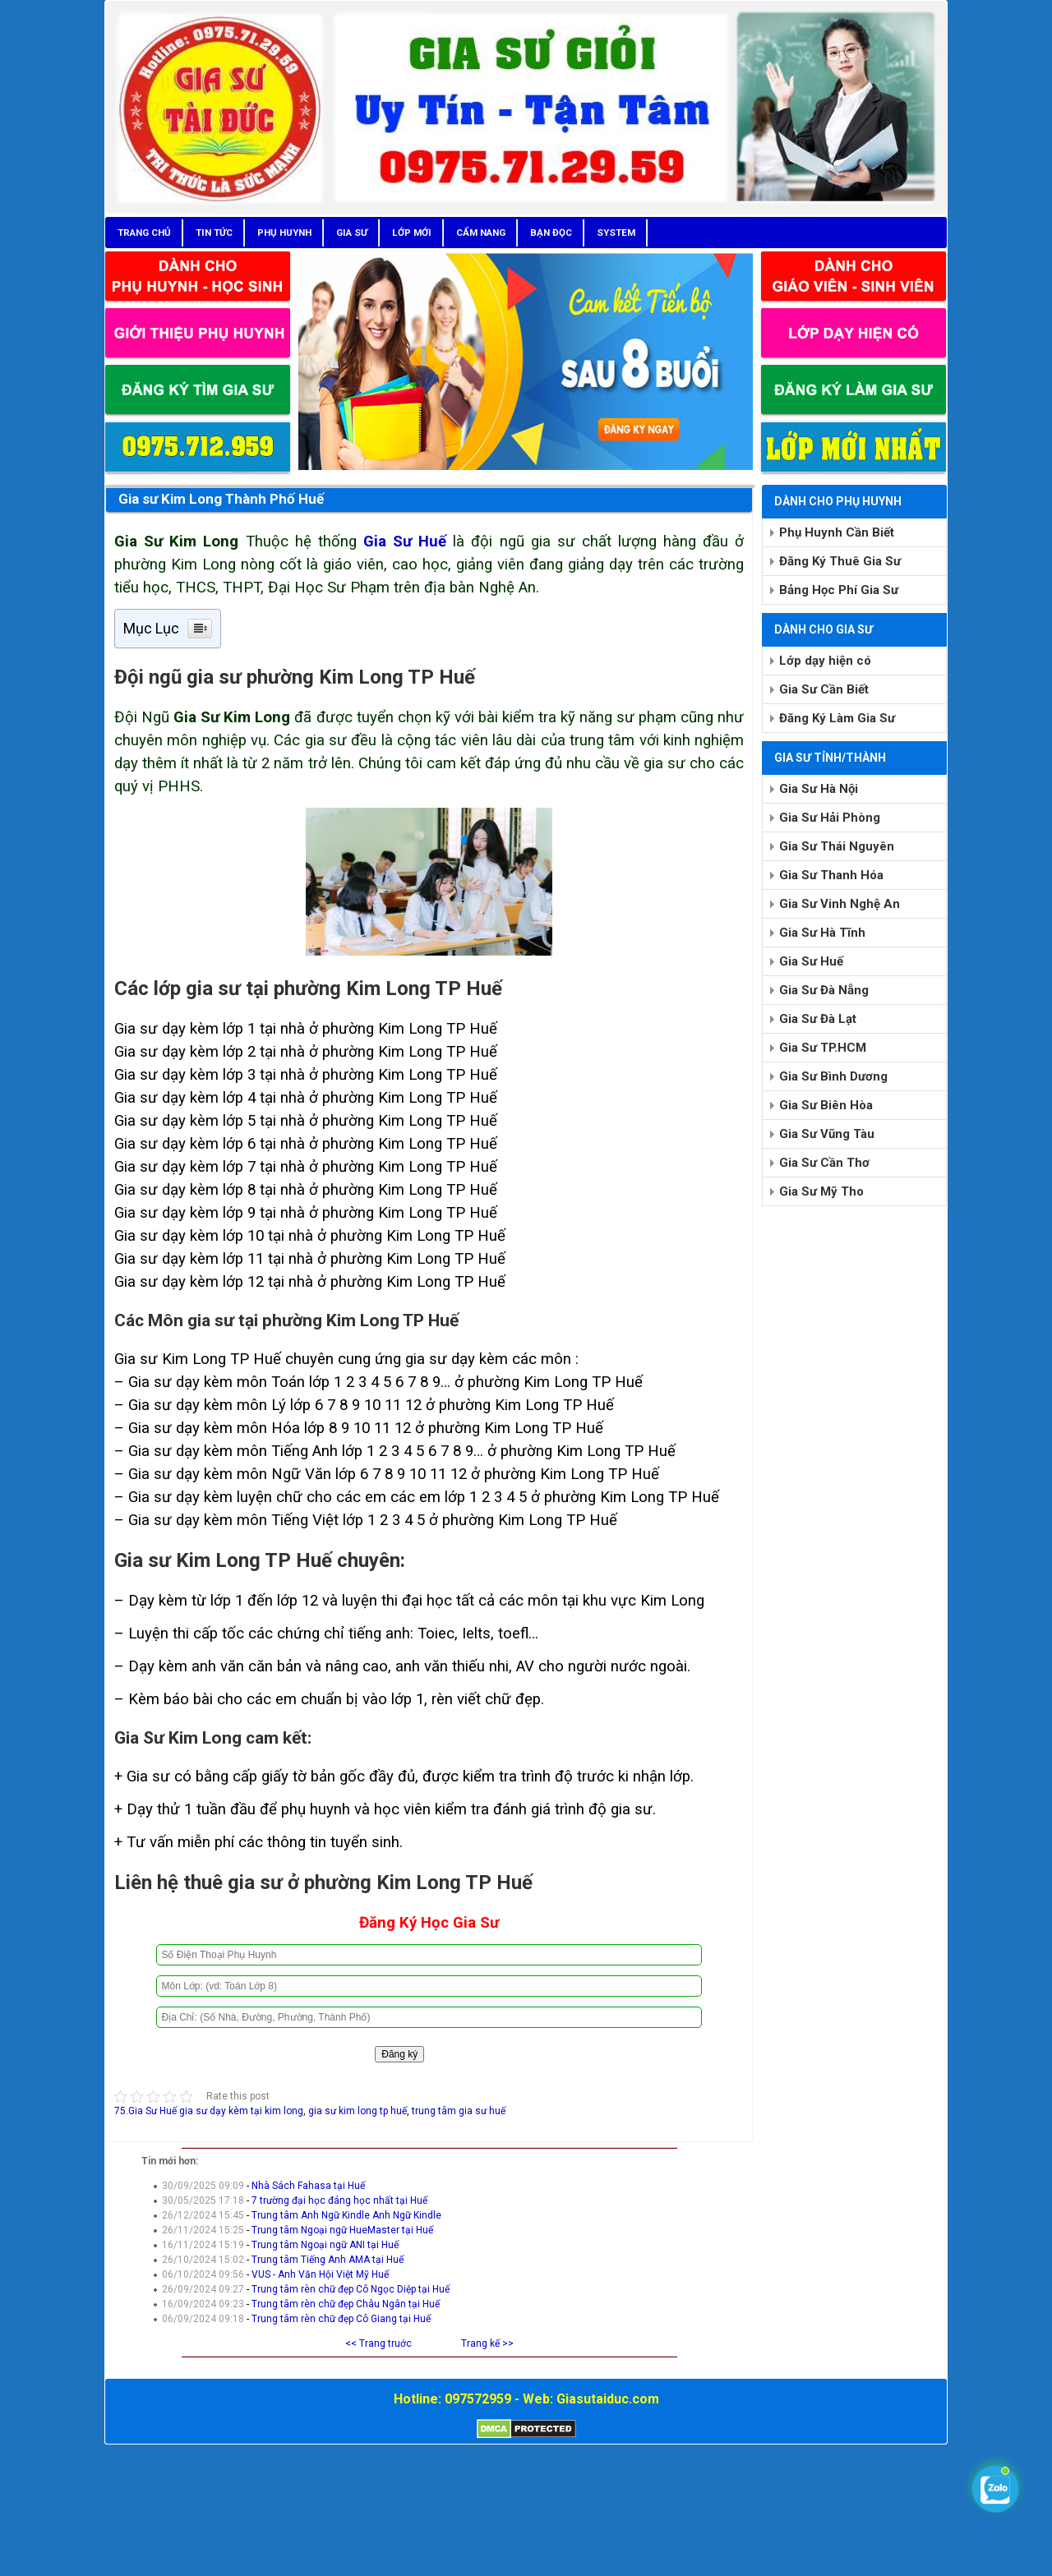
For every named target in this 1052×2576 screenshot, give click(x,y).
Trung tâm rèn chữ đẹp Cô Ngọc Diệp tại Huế (350, 2289)
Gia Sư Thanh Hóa (831, 875)
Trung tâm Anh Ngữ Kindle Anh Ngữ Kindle (346, 2215)
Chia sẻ (131, 2125)
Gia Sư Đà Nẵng (824, 990)
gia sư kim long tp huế (357, 2111)
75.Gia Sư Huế (145, 2111)
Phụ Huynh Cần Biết (836, 532)
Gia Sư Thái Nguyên (836, 846)
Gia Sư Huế (404, 541)
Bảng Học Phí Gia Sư (838, 590)
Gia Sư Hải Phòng (829, 817)
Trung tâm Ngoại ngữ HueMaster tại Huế (342, 2230)
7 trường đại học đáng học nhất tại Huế (339, 2200)
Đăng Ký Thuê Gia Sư (840, 561)
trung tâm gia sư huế (458, 2111)
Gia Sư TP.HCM (822, 1047)
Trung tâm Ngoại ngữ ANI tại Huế (325, 2245)
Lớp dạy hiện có (825, 660)
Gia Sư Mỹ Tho (821, 1191)
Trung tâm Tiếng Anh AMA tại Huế (327, 2259)
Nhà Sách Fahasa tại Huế (308, 2185)
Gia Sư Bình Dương (833, 1076)
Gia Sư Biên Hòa (826, 1105)
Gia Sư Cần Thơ (824, 1162)
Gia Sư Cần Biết (824, 689)
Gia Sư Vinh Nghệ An (839, 903)
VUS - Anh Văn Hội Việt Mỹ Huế (320, 2274)
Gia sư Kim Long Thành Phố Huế (221, 499)
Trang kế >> (487, 2343)
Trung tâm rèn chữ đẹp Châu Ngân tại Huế (345, 2304)
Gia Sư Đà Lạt (817, 1019)
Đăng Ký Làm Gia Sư (837, 718)
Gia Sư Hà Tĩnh (822, 932)
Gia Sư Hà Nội (818, 788)
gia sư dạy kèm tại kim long (241, 2111)
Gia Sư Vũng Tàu (826, 1134)
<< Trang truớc (378, 2343)
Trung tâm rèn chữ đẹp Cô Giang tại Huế (341, 2319)
